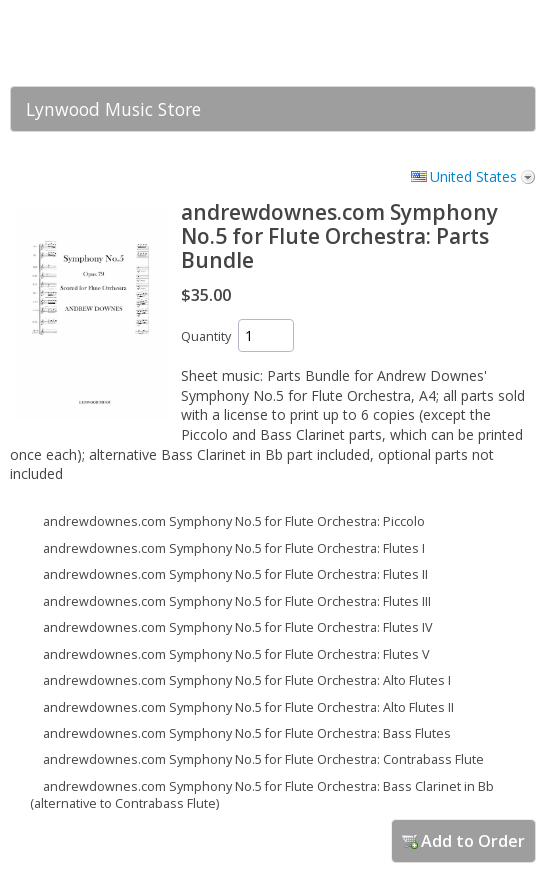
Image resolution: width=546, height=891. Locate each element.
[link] (481, 43)
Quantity (206, 336)
